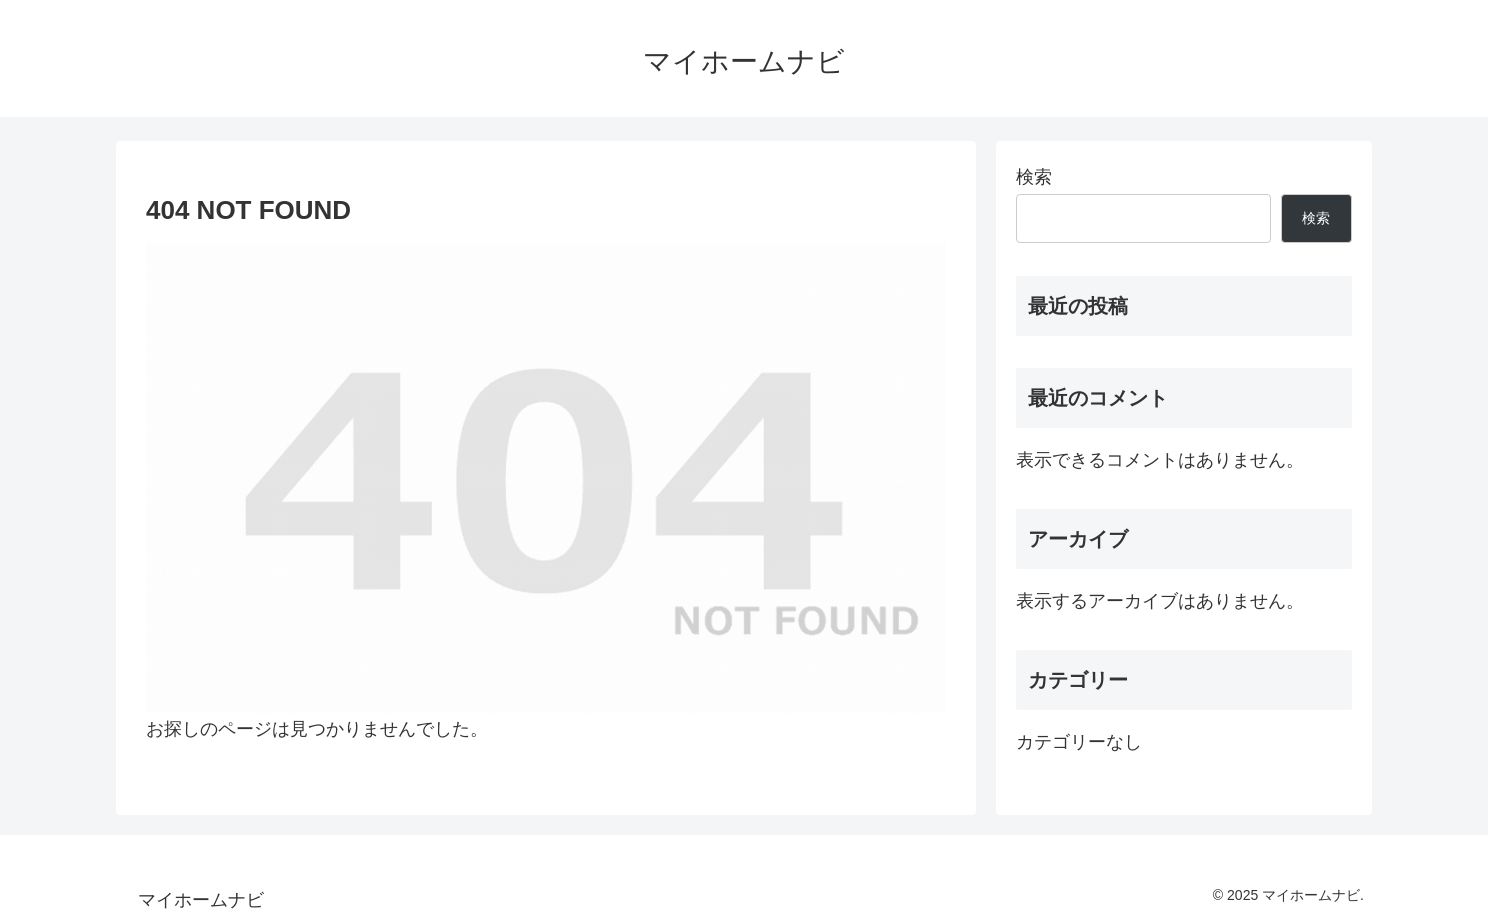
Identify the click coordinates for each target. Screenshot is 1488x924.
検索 (1034, 177)
